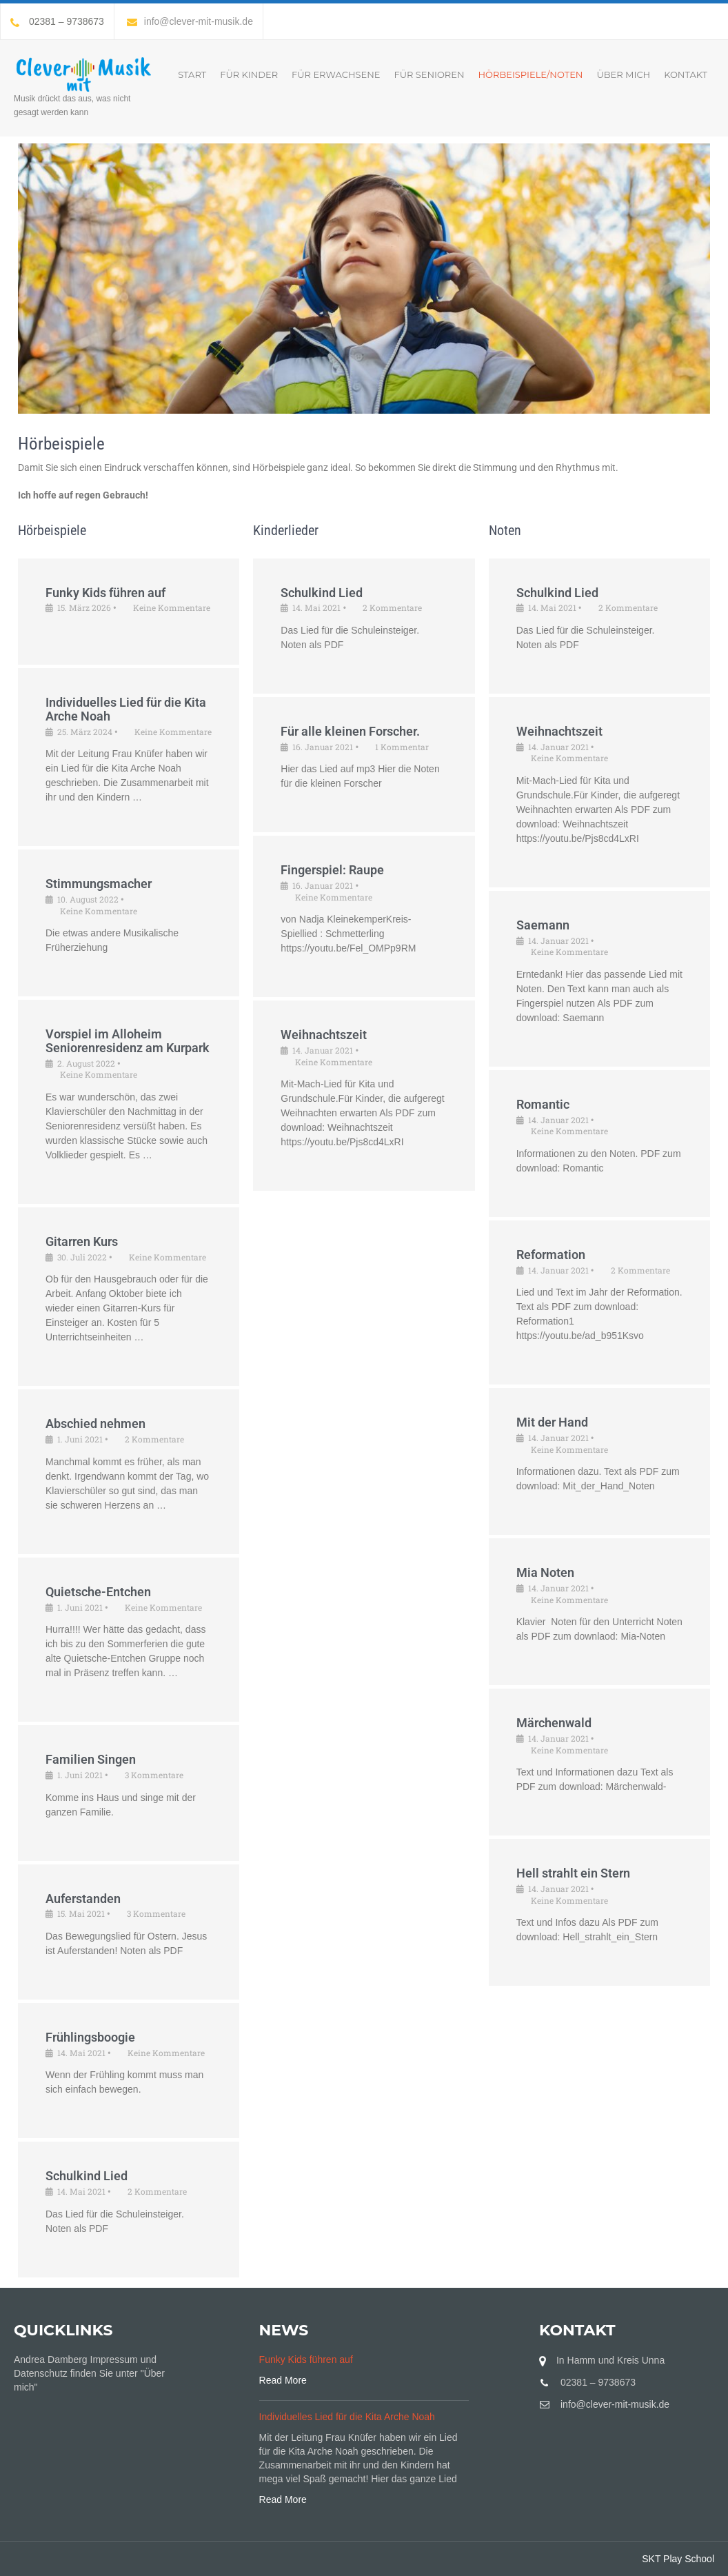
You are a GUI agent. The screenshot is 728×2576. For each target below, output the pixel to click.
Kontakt (685, 74)
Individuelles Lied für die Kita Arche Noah (126, 709)
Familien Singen (91, 1759)
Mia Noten (545, 1572)
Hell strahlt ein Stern (573, 1873)
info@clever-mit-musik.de (190, 21)
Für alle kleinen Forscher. (350, 731)
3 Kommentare (154, 1774)
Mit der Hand (552, 1422)
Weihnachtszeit (324, 1034)
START (192, 74)
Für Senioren (429, 74)
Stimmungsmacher (99, 883)
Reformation (550, 1254)
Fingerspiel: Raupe (332, 870)
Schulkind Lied (87, 2176)
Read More (283, 2380)
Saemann (542, 925)
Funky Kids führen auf (105, 592)
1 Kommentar (402, 746)
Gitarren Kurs (82, 1241)
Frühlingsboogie (90, 2037)
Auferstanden (83, 1898)
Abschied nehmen (95, 1423)
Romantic (542, 1104)
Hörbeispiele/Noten (530, 74)
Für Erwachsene (336, 74)
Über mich (623, 74)
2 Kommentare (154, 1439)
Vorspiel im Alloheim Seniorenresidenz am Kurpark (128, 1041)
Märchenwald (554, 1722)
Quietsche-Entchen (98, 1591)
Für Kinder (249, 74)
